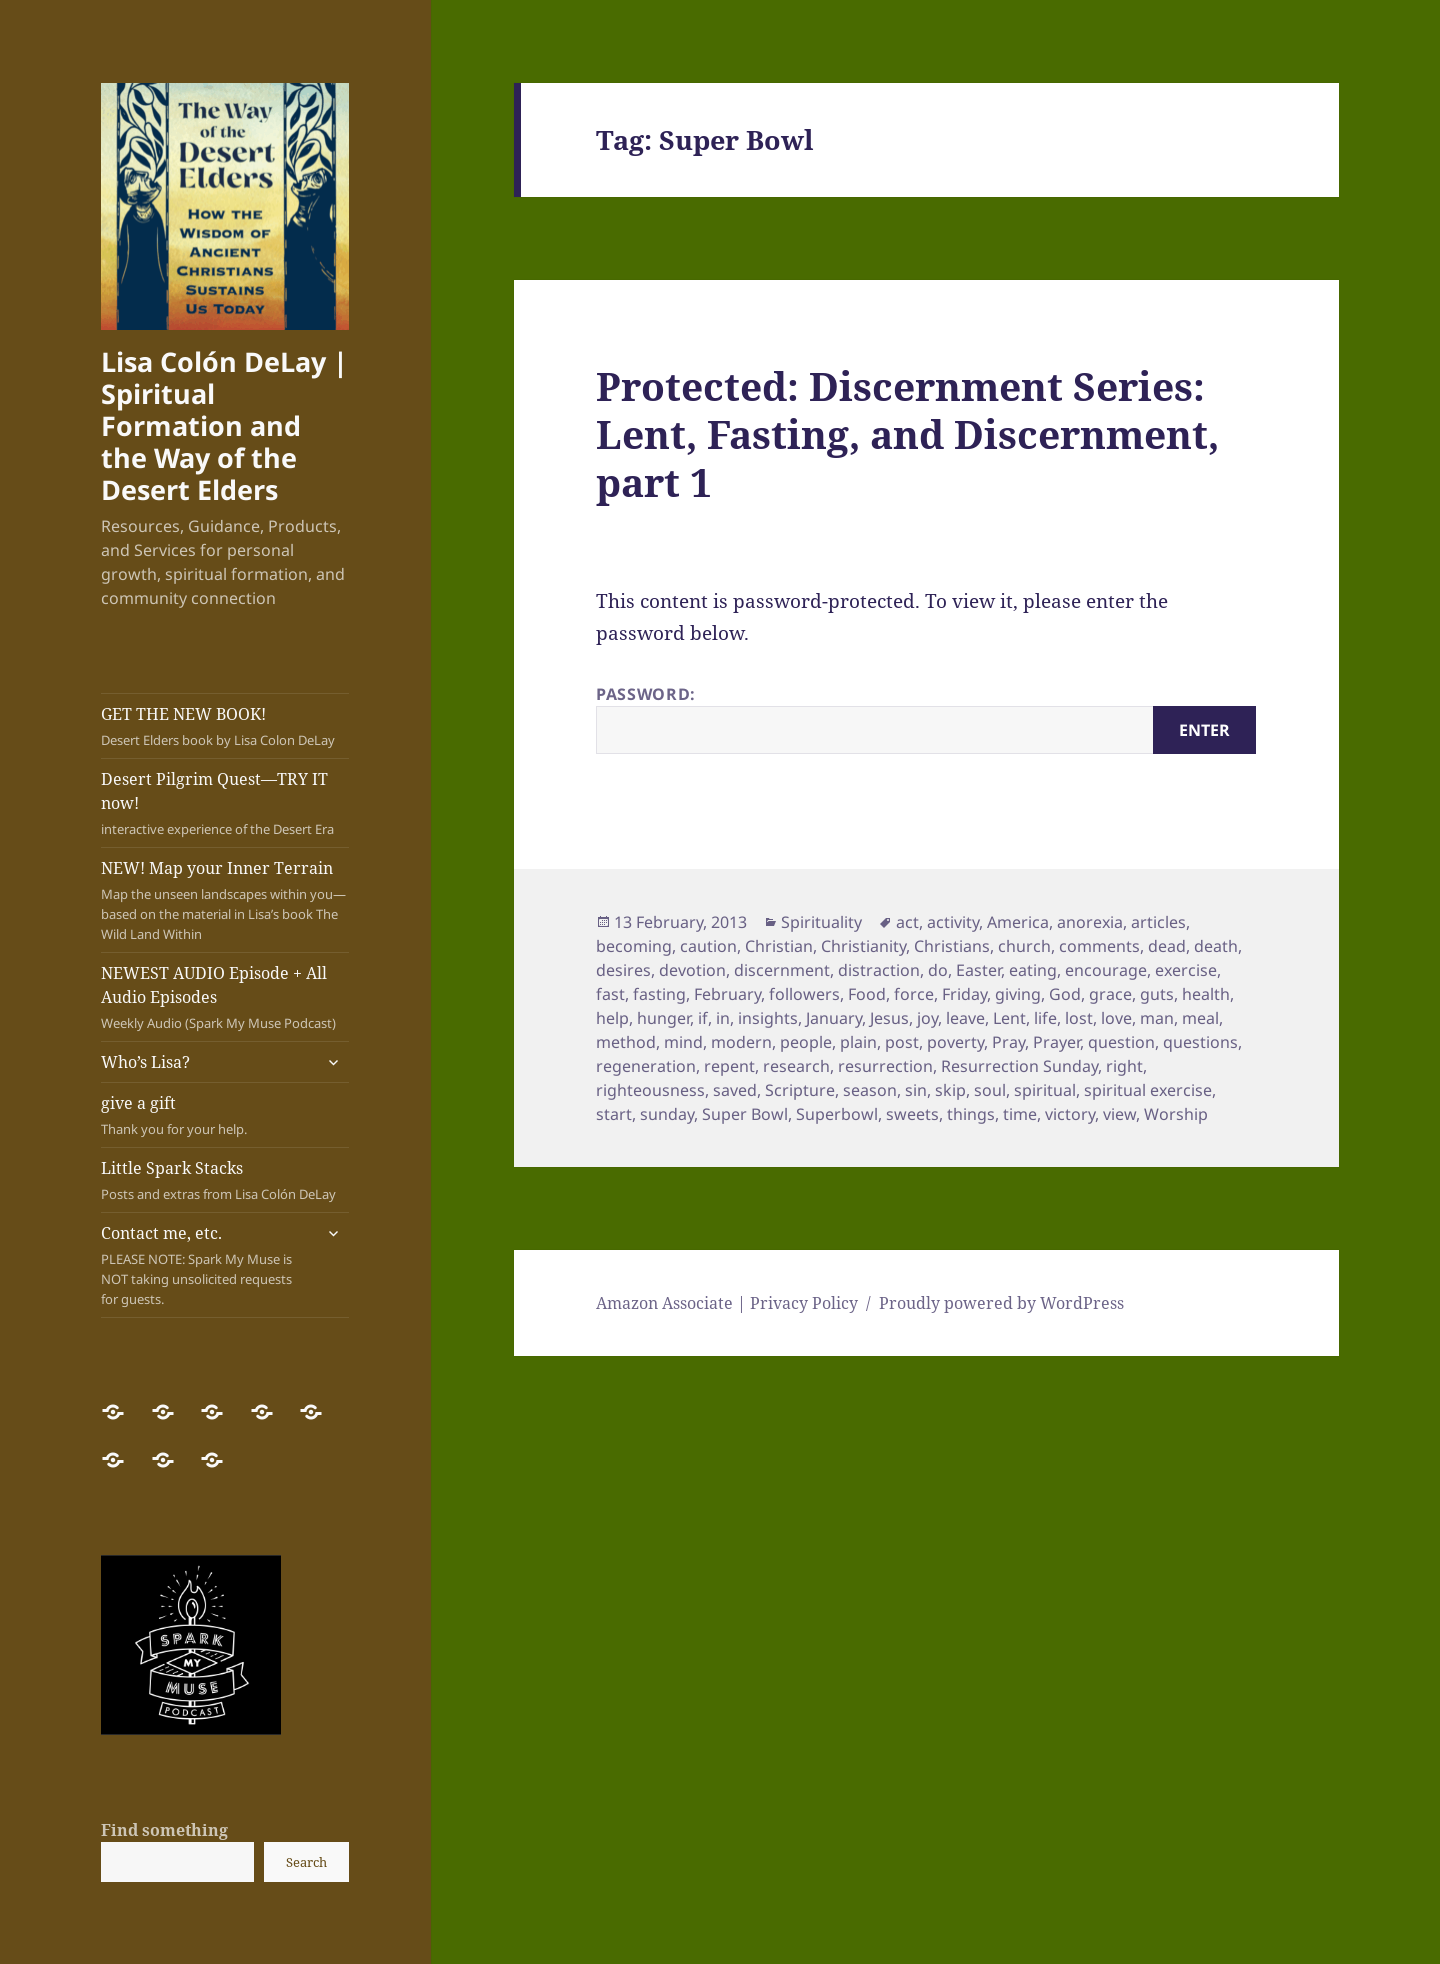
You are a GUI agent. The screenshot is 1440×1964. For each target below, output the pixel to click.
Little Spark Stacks (225, 1180)
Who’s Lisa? (145, 1062)
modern (741, 1042)
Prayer (1056, 1042)
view (1119, 1114)
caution (708, 946)
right (1124, 1066)
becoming (634, 946)
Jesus (889, 1018)
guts (1157, 994)
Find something (164, 1830)
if (703, 1018)
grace (1110, 994)
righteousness (650, 1090)
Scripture (800, 1090)
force (914, 994)
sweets (912, 1114)
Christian (779, 946)
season (870, 1090)
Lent (1009, 1018)
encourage (1106, 970)
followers (804, 994)
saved (735, 1090)
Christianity (863, 946)
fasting (659, 994)
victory (1070, 1114)
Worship (1176, 1114)
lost (1079, 1018)
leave (965, 1018)
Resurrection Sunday (1019, 1066)
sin (916, 1090)
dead (1167, 946)
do (938, 970)
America (1018, 922)
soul (990, 1090)
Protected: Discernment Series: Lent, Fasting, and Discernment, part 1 (907, 433)
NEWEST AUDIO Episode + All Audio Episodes (225, 997)
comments (1099, 946)
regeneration (646, 1066)
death (1216, 946)
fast (610, 994)
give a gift (225, 1115)
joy (927, 1018)
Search (306, 1862)
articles (1158, 922)
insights (768, 1018)
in (723, 1018)
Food (867, 994)
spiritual (1045, 1090)
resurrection (885, 1066)
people (806, 1042)
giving (1018, 994)
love (1116, 1018)
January (834, 1018)
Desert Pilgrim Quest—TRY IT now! (225, 803)
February (727, 994)
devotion (692, 970)
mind (683, 1042)
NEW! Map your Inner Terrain (225, 900)
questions (1200, 1042)
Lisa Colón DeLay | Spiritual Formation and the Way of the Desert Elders (224, 425)
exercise (1186, 970)
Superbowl (837, 1114)
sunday (667, 1114)
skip (950, 1090)
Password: (926, 718)
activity (953, 922)
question (1121, 1042)
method (626, 1042)
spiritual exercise (1148, 1090)
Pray (1008, 1042)
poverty (955, 1042)
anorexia (1090, 922)
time (1020, 1114)
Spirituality (821, 922)
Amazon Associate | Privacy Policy (727, 1303)
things (971, 1114)
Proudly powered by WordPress (1001, 1303)
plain (858, 1042)
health (1206, 994)
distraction (879, 970)
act (907, 922)
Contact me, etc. (206, 1265)
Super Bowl (745, 1114)
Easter (978, 970)
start (614, 1114)
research (796, 1066)
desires (623, 970)
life (1045, 1018)
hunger (663, 1018)
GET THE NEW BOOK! (225, 726)
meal (1200, 1018)
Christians (952, 946)
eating (1033, 970)
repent (729, 1066)
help (612, 1018)
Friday (964, 994)
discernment (782, 970)
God (1065, 994)
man (1157, 1018)
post (902, 1042)
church (1024, 946)
